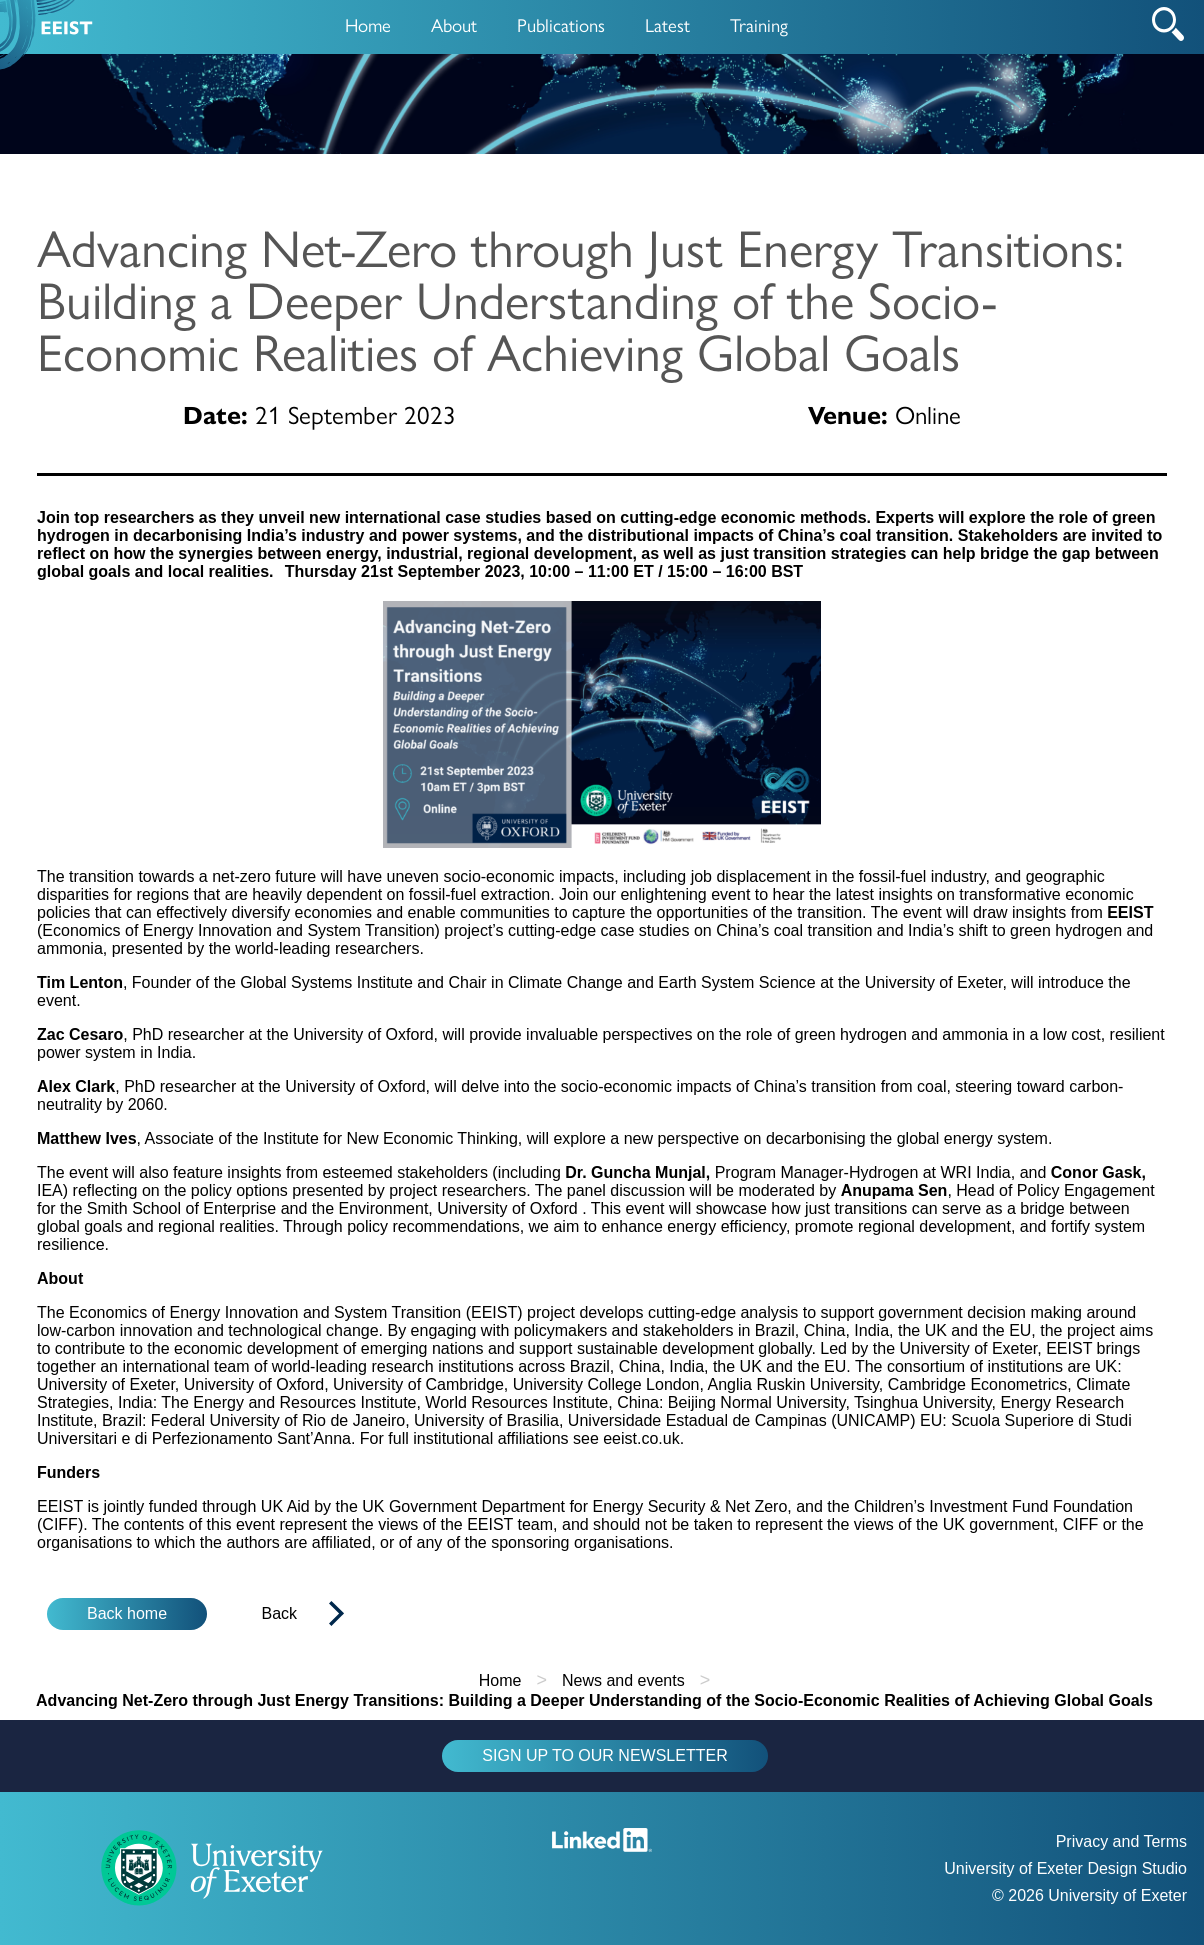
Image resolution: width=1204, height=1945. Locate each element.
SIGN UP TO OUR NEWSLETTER (604, 1755)
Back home (127, 1613)
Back (280, 1613)
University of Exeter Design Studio (1065, 1868)
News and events (623, 1680)
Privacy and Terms (1121, 1841)
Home (368, 24)
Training (759, 24)
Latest (667, 24)
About (454, 24)
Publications (561, 24)
